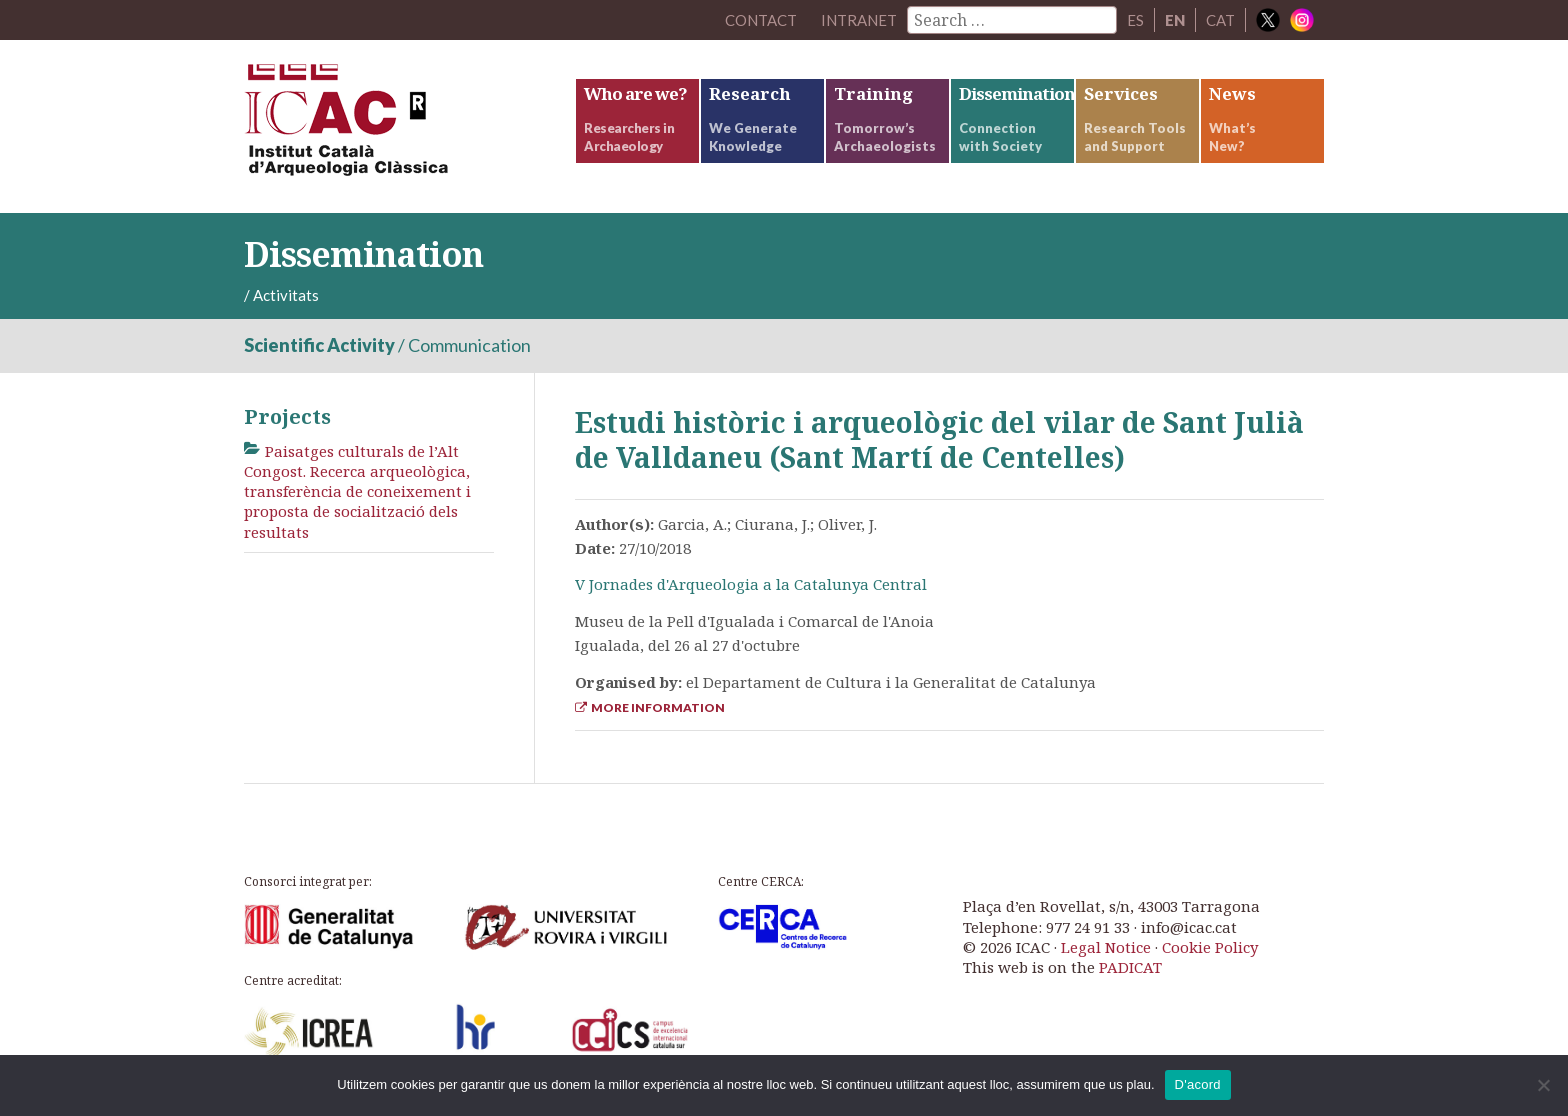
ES (1135, 20)
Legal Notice (1106, 947)
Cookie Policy (1210, 947)
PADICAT (1130, 967)
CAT (1220, 20)
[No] (1543, 1085)
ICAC (394, 126)
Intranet (859, 20)
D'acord (1198, 1084)
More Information (650, 707)
